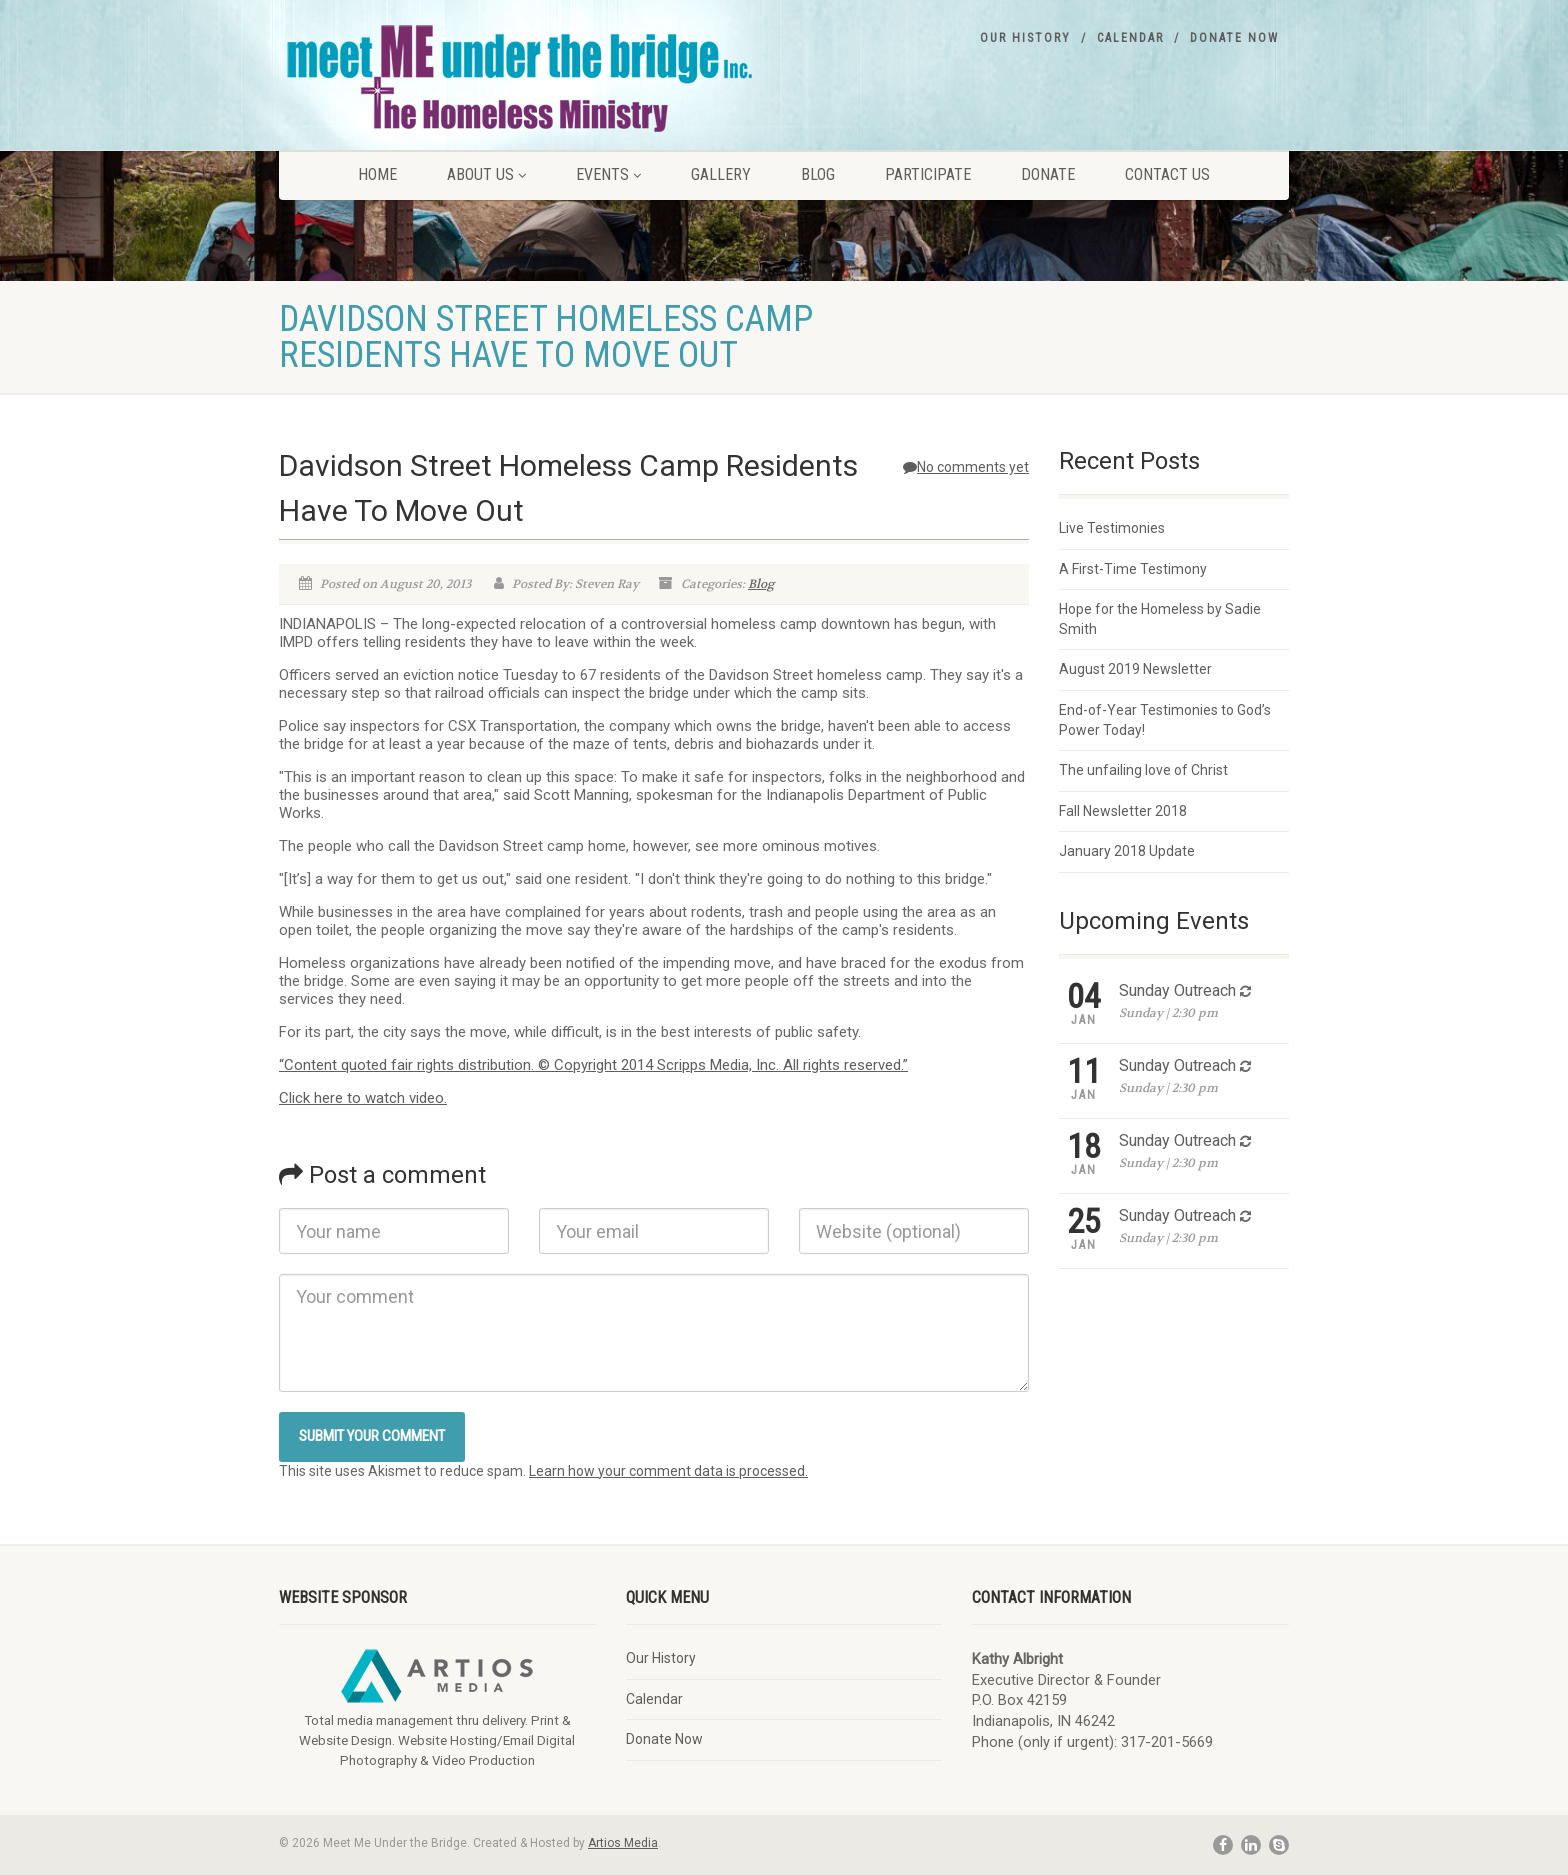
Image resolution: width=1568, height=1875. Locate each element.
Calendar (1130, 38)
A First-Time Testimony (1133, 569)
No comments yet (966, 467)
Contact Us (1167, 174)
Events (608, 174)
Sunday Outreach (1177, 990)
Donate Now (1234, 38)
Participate (928, 174)
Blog (818, 174)
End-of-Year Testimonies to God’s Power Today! (1165, 720)
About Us (486, 174)
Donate (1048, 174)
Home (377, 174)
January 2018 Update (1127, 851)
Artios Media (623, 1843)
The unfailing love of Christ (1143, 770)
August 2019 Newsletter (1135, 669)
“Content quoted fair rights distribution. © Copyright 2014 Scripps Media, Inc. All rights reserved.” (593, 1065)
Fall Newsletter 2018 (1123, 811)
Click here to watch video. (363, 1098)
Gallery (721, 174)
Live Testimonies (1112, 528)
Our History (1025, 38)
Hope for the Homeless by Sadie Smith (1160, 619)
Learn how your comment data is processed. (668, 1471)
